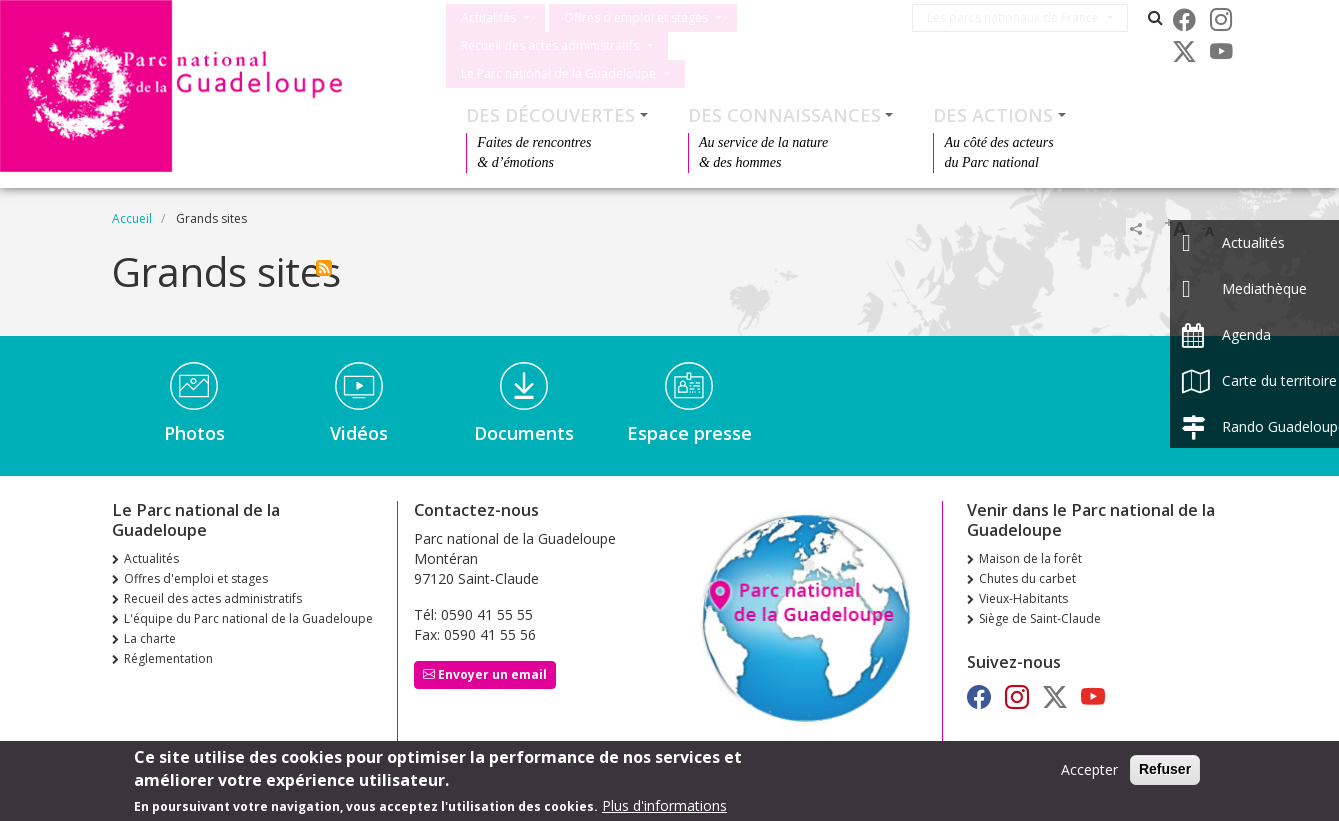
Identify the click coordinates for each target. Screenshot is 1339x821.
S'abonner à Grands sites (324, 256)
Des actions (993, 103)
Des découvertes (550, 103)
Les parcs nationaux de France (1023, 17)
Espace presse (689, 421)
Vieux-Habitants (1023, 586)
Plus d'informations (664, 805)
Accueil (132, 206)
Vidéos (359, 421)
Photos (194, 421)
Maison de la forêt (1030, 546)
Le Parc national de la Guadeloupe (784, 45)
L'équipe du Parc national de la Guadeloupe (248, 606)
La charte (150, 626)
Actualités (488, 17)
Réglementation (168, 646)
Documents (524, 421)
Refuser (1165, 769)
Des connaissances (784, 103)
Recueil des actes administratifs (550, 45)
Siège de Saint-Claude (1040, 606)
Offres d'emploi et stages (636, 17)
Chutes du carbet (1027, 566)
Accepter (1089, 769)
